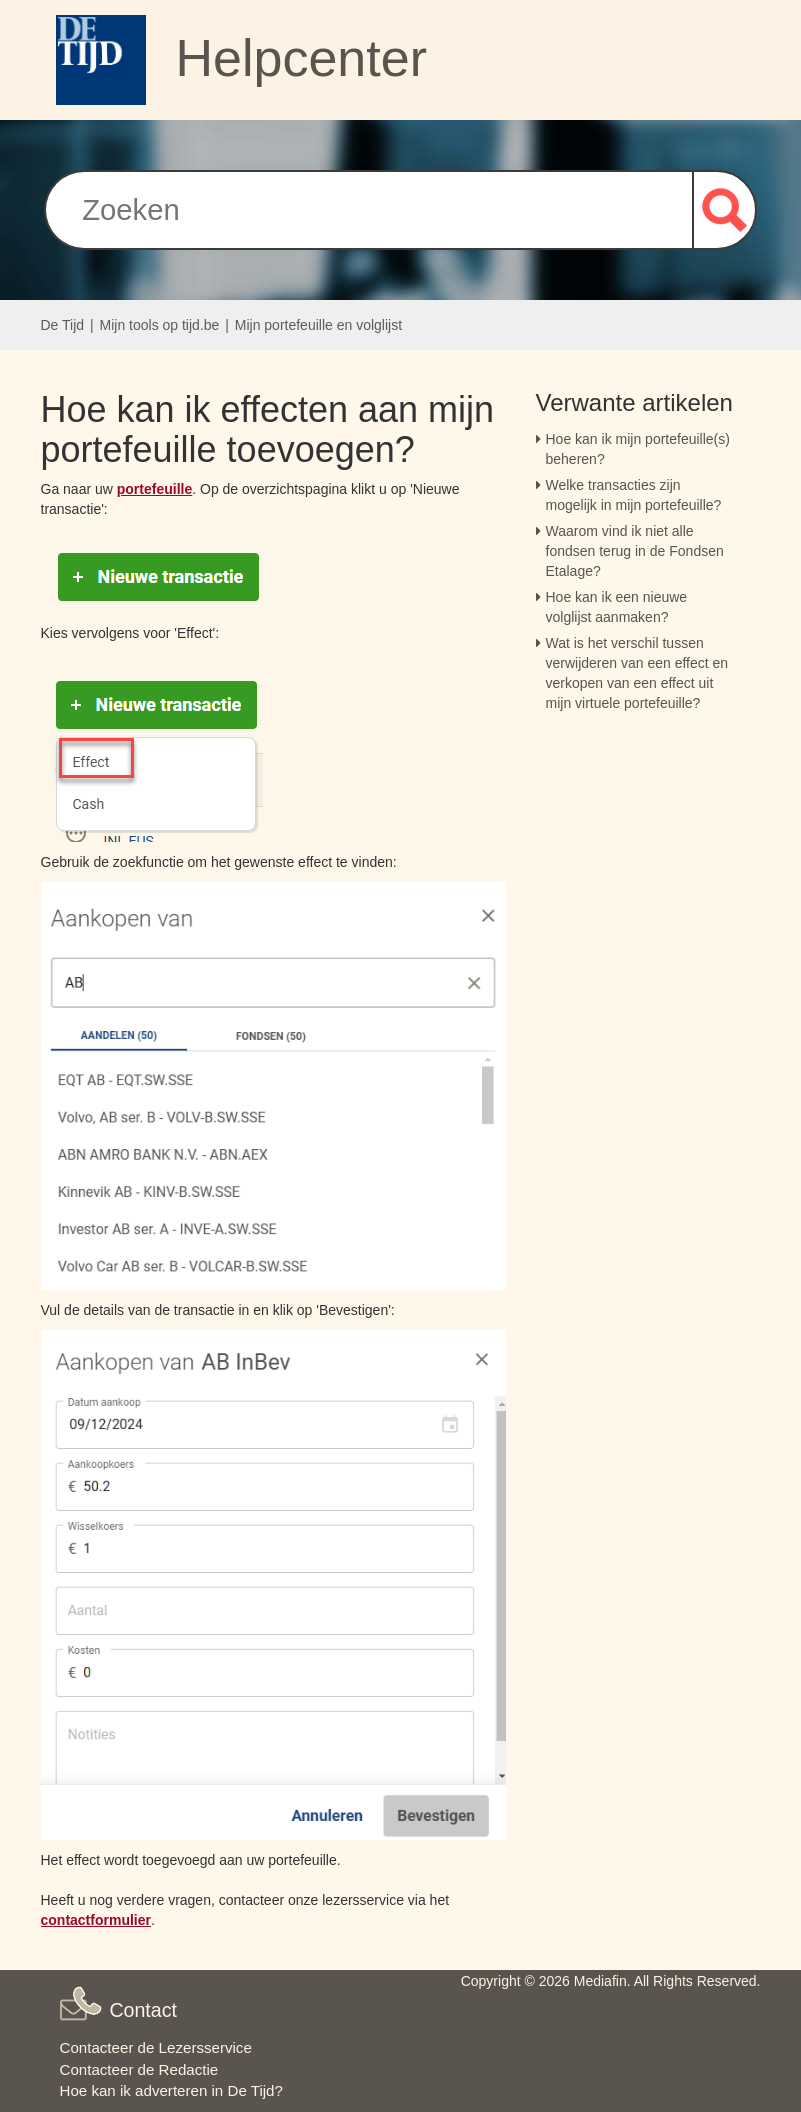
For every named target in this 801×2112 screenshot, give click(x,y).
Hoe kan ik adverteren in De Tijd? (171, 2090)
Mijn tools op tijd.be (160, 325)
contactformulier (96, 1920)
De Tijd (63, 325)
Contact (143, 2010)
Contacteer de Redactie (139, 2069)
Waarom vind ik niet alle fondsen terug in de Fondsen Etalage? (635, 551)
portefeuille (154, 489)
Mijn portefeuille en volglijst (318, 325)
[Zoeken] (368, 210)
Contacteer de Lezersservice (156, 2047)
